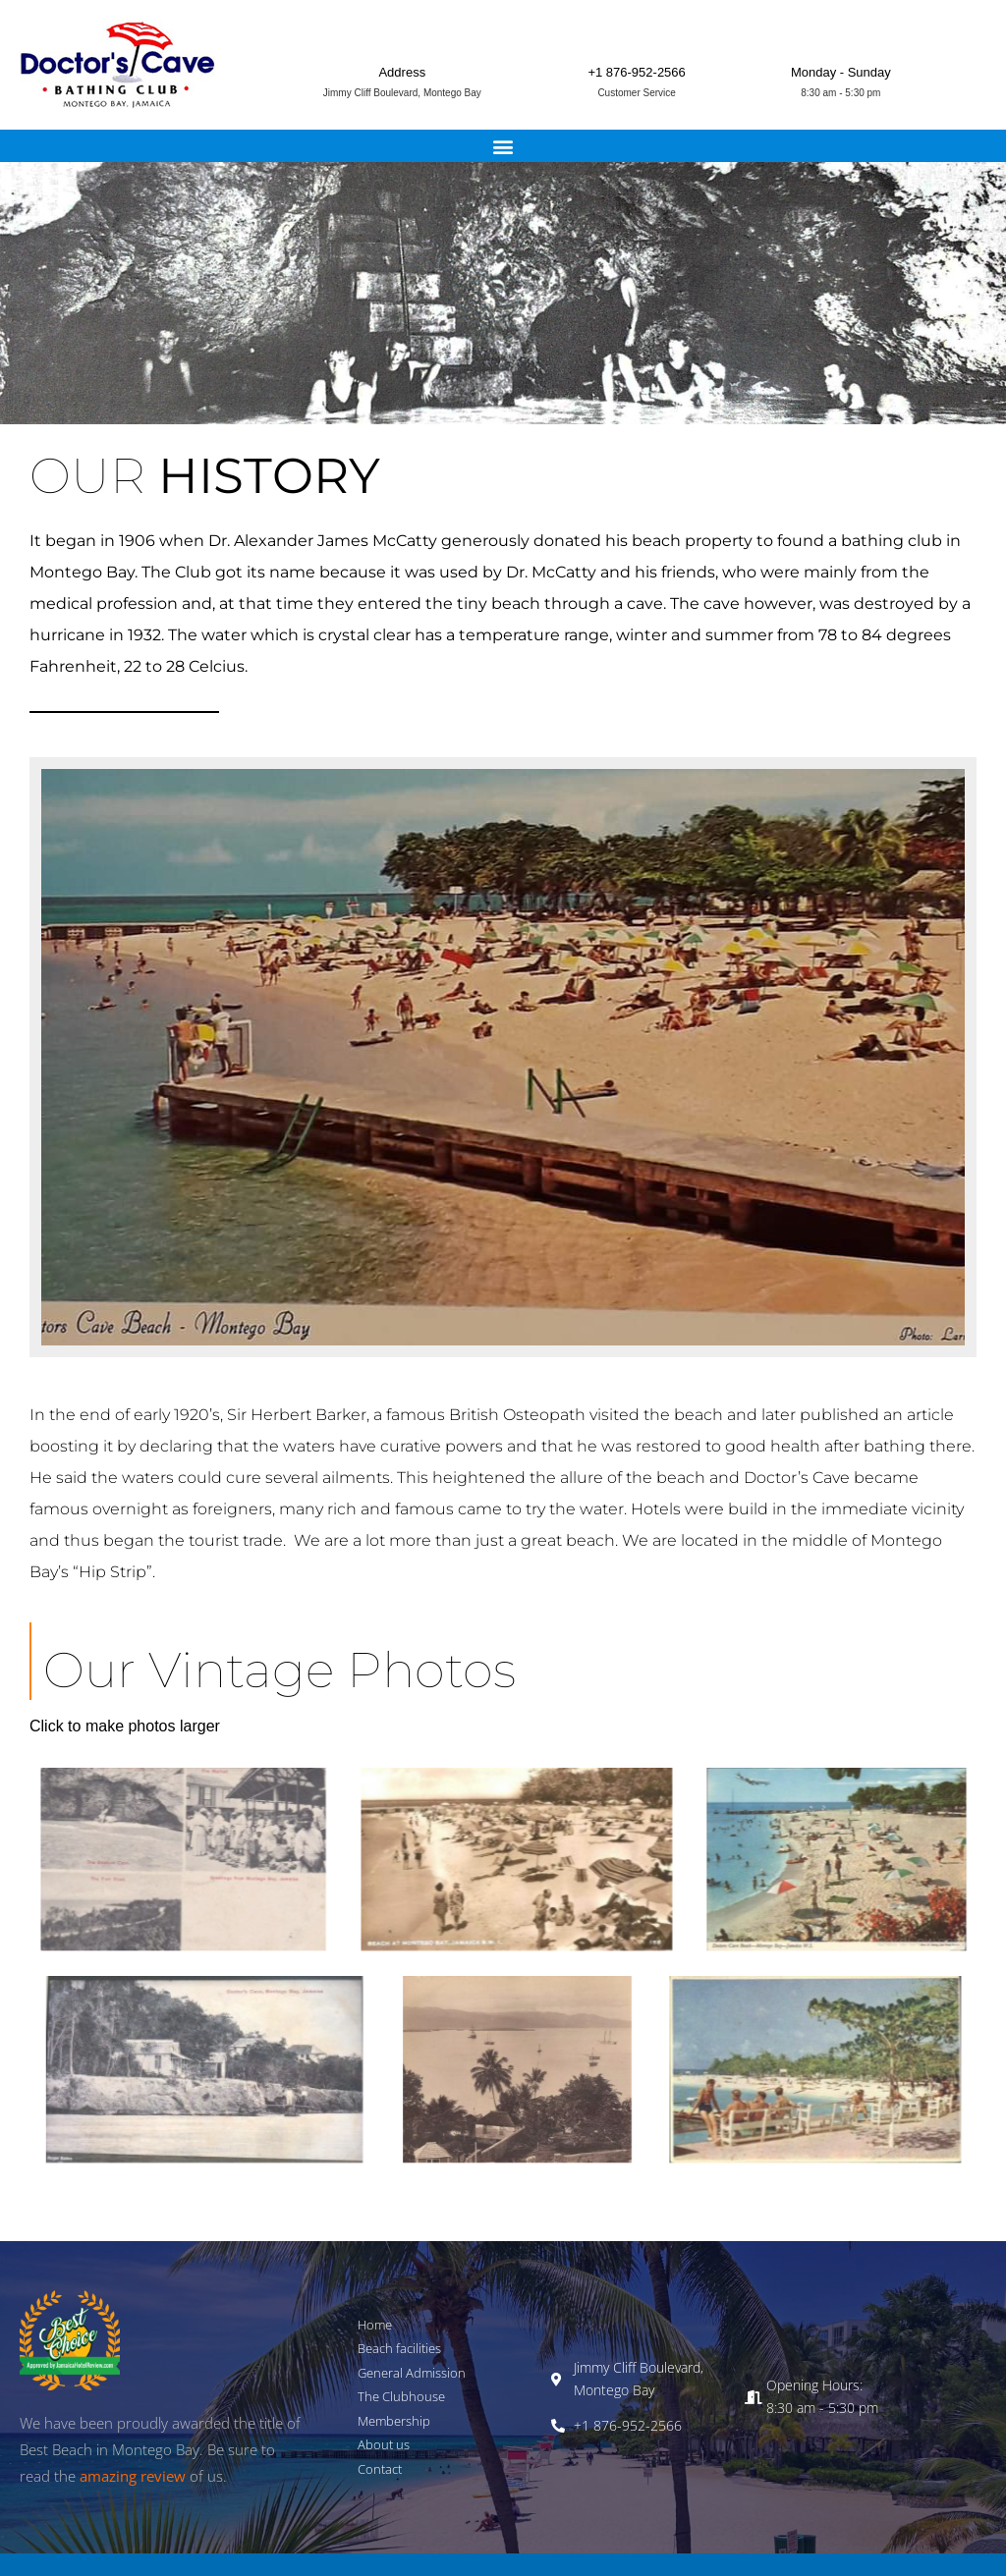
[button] (503, 146)
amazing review (133, 2476)
